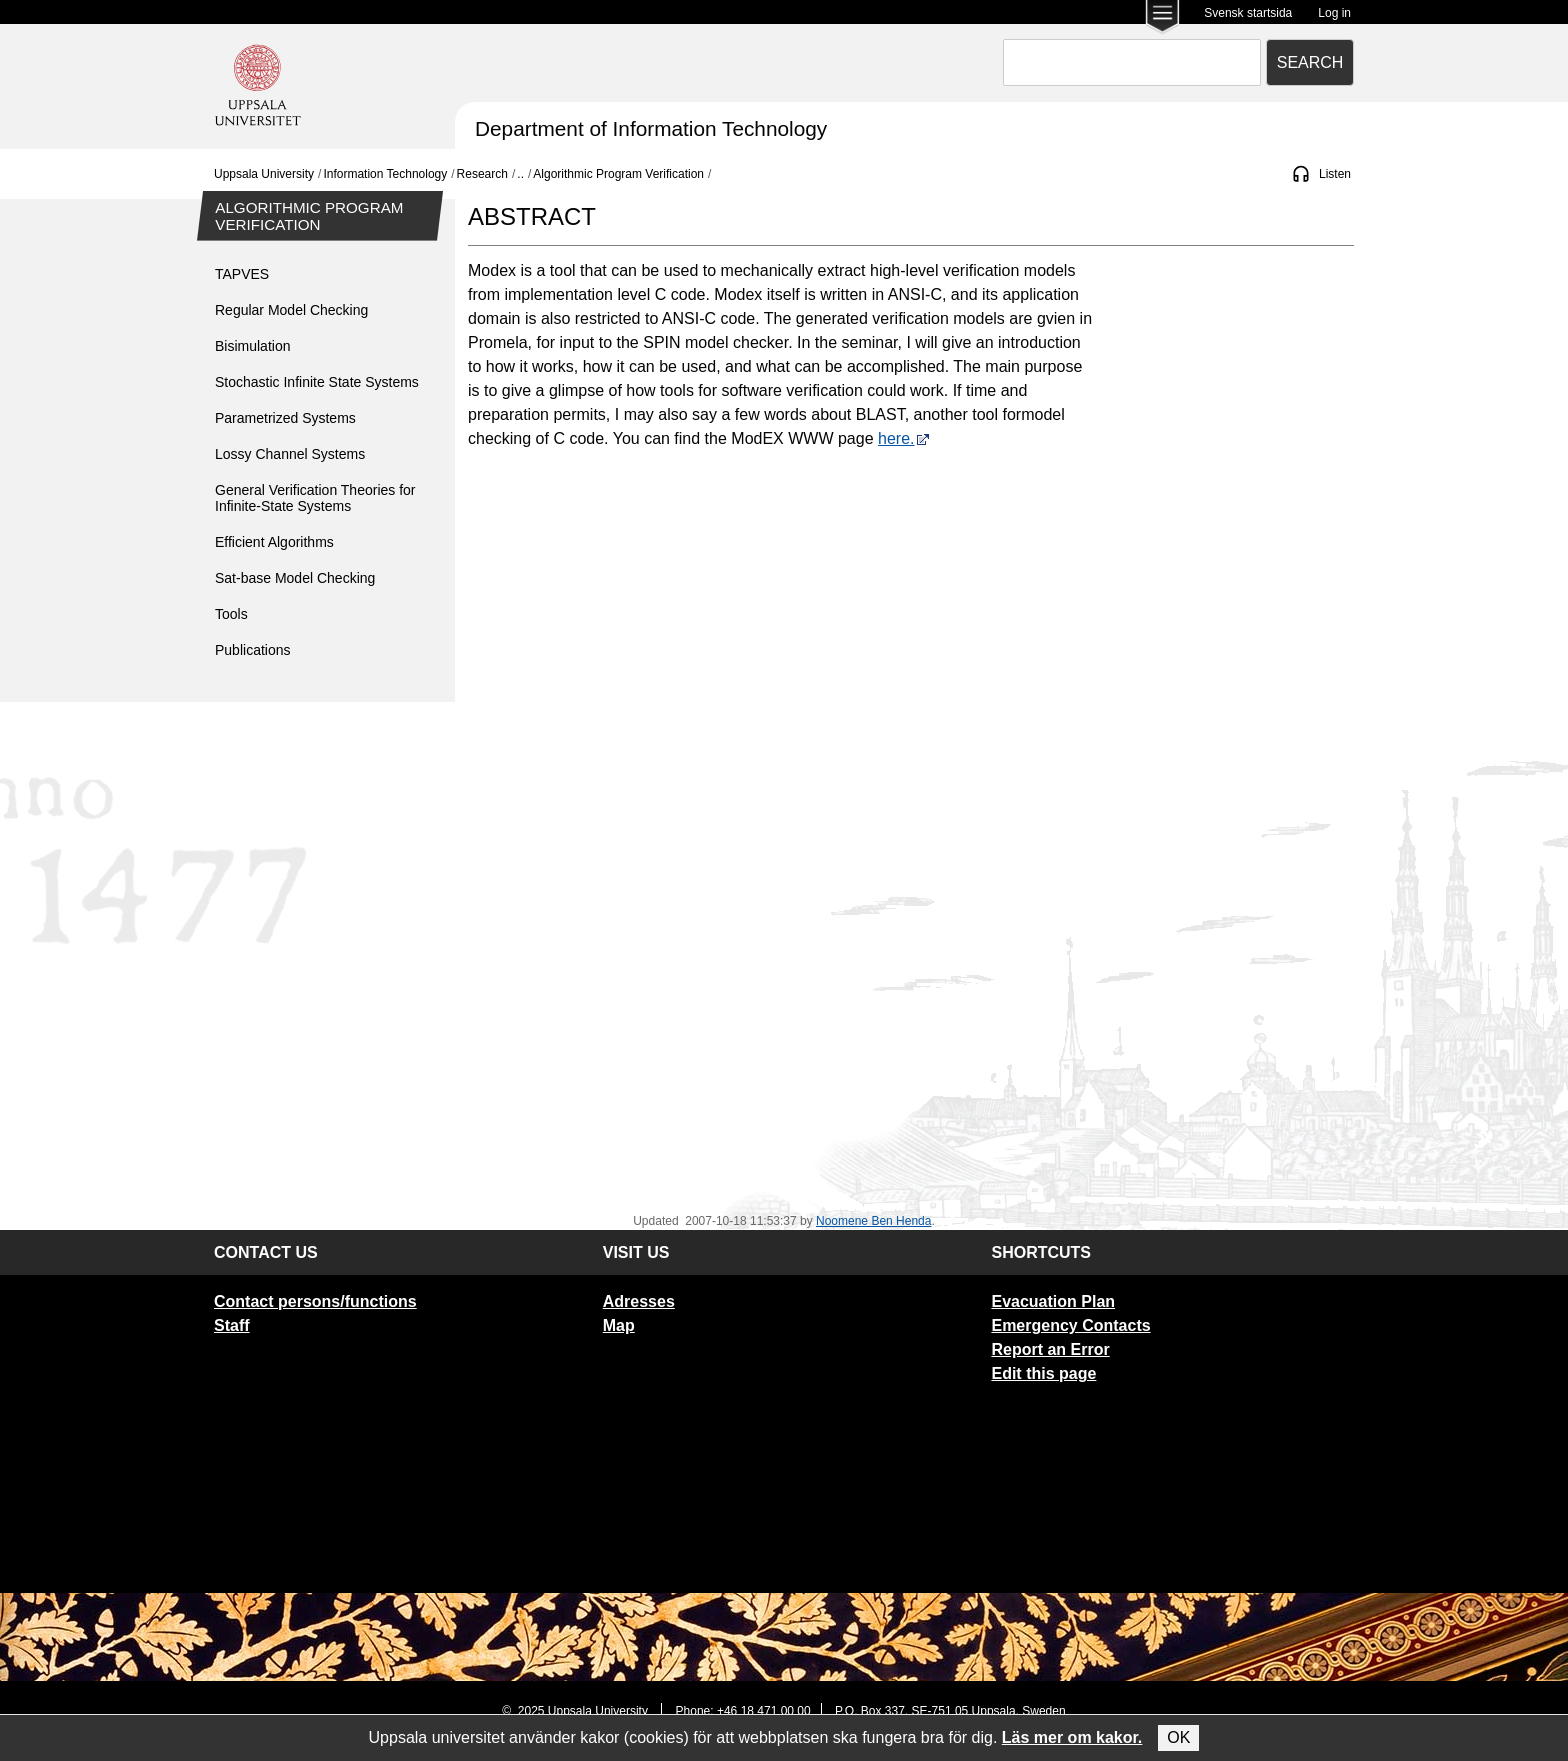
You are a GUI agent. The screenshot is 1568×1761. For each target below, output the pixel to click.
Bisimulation (252, 346)
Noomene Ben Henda (873, 1221)
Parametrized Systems (285, 418)
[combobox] (1132, 62)
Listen (1335, 174)
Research (482, 174)
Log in (1334, 13)
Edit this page (1043, 1373)
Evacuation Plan (1053, 1301)
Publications (253, 650)
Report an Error (1050, 1349)
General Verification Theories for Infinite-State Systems (315, 498)
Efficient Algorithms (274, 542)
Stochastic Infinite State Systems (317, 382)
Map (619, 1325)
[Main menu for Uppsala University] (1162, 18)
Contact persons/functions (315, 1301)
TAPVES (242, 274)
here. (904, 438)
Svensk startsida (1248, 13)
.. (520, 174)
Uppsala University (264, 174)
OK (1178, 1737)
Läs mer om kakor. (1072, 1737)
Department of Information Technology (651, 128)
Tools (231, 614)
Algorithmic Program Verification (618, 174)
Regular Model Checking (291, 310)
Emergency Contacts (1070, 1325)
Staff (232, 1325)
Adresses (639, 1301)
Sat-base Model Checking (295, 578)
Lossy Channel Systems (290, 454)
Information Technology (385, 174)
